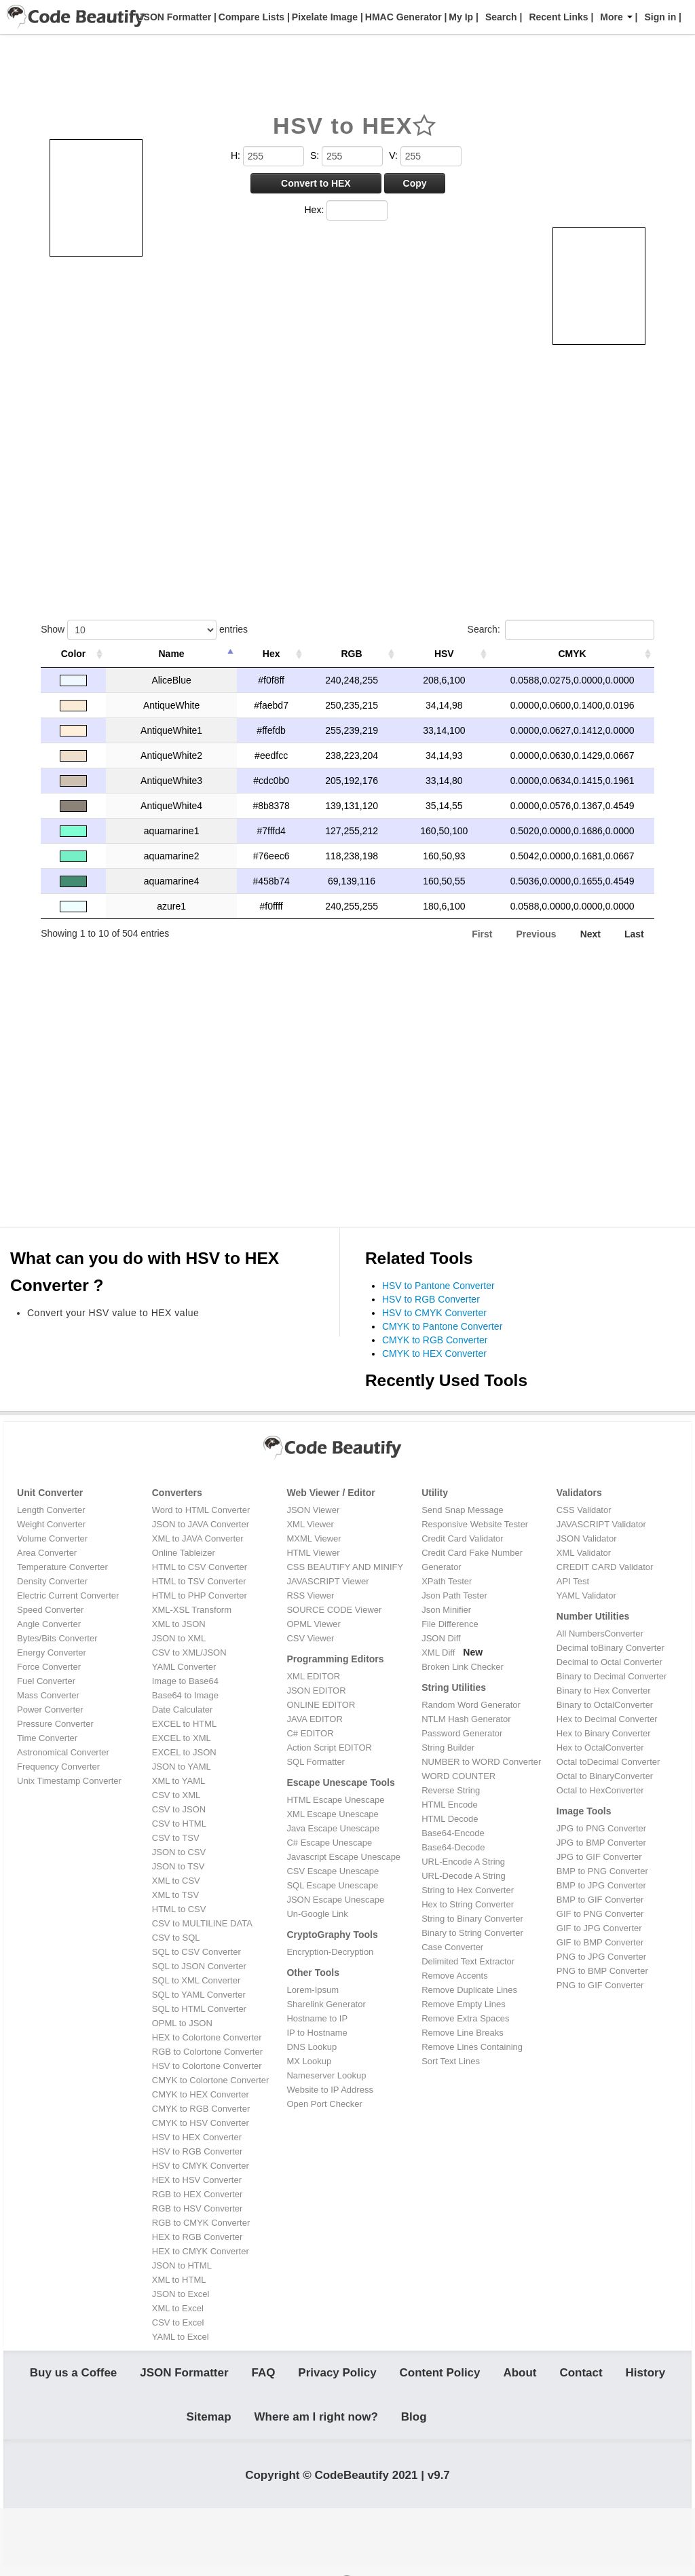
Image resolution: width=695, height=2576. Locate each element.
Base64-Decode (453, 1847)
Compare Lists (250, 17)
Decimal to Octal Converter (609, 1662)
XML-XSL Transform (191, 1610)
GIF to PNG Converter (600, 1914)
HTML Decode (449, 1819)
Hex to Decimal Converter (607, 1719)
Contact (580, 2374)
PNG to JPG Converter (601, 1957)
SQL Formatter (315, 1762)
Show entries (144, 630)
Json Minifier (446, 1610)
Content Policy (440, 2374)
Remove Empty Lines (463, 2004)
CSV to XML (176, 1795)
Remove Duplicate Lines (469, 1990)
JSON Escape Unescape (335, 1899)
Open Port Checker (324, 2104)
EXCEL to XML (181, 1738)
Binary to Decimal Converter (612, 1676)
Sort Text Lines (450, 2061)
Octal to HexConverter (600, 1790)
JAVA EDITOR (314, 1719)
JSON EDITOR (315, 1690)
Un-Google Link (317, 1914)
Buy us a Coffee (73, 2374)
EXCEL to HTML (184, 1724)
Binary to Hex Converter (604, 1690)
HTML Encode (449, 1804)
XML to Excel (178, 2308)
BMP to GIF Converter (600, 1899)
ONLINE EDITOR (320, 1705)
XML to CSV (176, 1880)
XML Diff (438, 1652)
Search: (561, 630)
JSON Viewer (312, 1510)
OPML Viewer (313, 1624)
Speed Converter (50, 1610)
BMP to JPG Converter (601, 1885)
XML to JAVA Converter (198, 1538)
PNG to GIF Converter (600, 1985)
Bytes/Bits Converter (57, 1638)
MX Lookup (308, 2061)
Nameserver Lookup (326, 2075)
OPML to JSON (182, 2023)
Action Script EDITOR (328, 1747)
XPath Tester (446, 1581)
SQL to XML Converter (196, 1980)
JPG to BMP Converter (601, 1842)
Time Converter (47, 1738)
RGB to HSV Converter (197, 2208)
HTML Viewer (312, 1553)
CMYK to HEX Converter (434, 1353)
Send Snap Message (462, 1510)
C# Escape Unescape (329, 1842)
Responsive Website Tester (474, 1524)
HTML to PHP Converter (199, 1595)
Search (501, 17)
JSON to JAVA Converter (200, 1524)
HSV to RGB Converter (431, 1299)
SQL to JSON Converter (199, 1966)
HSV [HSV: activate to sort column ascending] (444, 653)
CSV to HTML (179, 1823)
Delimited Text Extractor (467, 1961)
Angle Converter (49, 1624)
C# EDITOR (309, 1733)
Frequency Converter (58, 1766)
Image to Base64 (185, 1681)
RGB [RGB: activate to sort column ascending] (351, 653)
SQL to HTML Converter (199, 2009)
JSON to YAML (181, 1766)
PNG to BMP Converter (602, 1971)
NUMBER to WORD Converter (481, 1762)
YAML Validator (586, 1595)
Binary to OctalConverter (605, 1705)
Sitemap (209, 2422)
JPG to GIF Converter (599, 1857)
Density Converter (52, 1581)
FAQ (263, 2374)
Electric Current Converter (68, 1595)
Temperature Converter (62, 1567)
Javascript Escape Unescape (343, 1857)
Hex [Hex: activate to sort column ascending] (271, 653)
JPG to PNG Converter (601, 1828)
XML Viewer (309, 1524)
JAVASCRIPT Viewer (327, 1581)
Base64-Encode (453, 1833)
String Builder (447, 1747)
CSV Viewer (310, 1638)
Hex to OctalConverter (600, 1747)
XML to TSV (175, 1895)
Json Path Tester (454, 1595)
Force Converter (49, 1667)
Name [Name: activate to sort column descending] (172, 653)
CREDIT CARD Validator (605, 1567)
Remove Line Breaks (462, 2033)
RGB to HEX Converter (197, 2194)
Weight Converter (51, 1524)
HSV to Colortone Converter (207, 2066)
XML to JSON (179, 1624)
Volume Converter (52, 1538)
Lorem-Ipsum (312, 1990)
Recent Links (558, 17)
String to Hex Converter (467, 1890)
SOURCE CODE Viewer (333, 1610)
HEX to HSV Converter (197, 2180)
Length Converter (51, 1510)
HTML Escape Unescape (335, 1800)
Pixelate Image (323, 17)
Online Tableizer (183, 1553)
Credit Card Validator (462, 1538)
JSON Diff (441, 1638)
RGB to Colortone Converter (207, 2052)
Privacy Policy (337, 2374)
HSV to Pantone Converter (438, 1285)
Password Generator (461, 1733)
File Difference (449, 1624)
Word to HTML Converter (201, 1510)
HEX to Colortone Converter (207, 2037)
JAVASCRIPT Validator (601, 1524)
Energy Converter (51, 1652)
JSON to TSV (178, 1866)
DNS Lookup (311, 2047)
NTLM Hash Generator (466, 1719)
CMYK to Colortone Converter (210, 2080)
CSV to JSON (179, 1809)
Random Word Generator (471, 1705)
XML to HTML (179, 2280)
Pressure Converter (55, 1724)
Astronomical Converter (63, 1752)
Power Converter (50, 1709)
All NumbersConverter (600, 1633)
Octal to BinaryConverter (605, 1776)
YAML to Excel (180, 2337)
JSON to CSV (179, 1852)
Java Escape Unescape (332, 1828)
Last (634, 934)
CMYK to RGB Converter (435, 1339)
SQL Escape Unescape (332, 1885)
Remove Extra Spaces (465, 2018)
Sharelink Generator (325, 2004)
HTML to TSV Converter (199, 1581)
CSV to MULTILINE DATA (202, 1923)
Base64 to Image (185, 1695)
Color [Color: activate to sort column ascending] (73, 653)
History (646, 2374)
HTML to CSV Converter (199, 1567)
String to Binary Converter (472, 1919)
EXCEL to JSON (184, 1752)
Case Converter (452, 1947)
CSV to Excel (178, 2322)
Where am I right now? (316, 2422)
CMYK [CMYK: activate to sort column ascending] (572, 653)
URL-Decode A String (463, 1876)
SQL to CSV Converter (196, 1952)
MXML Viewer (313, 1538)
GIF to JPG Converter (599, 1928)
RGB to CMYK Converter (201, 2223)
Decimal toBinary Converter (610, 1648)
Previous (536, 934)
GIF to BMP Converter (600, 1942)
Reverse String (450, 1790)
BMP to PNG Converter (602, 1871)
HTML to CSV (179, 1909)
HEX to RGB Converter (197, 2237)
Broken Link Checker (462, 1667)
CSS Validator (584, 1510)
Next (590, 934)
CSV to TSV (176, 1838)
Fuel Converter (46, 1681)
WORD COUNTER (458, 1776)
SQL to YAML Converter (199, 1995)
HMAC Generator (402, 17)
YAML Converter (184, 1667)
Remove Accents (454, 1976)
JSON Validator (587, 1538)
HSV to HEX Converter (197, 2137)
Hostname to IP (317, 2018)
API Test (573, 1581)
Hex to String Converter (467, 1904)
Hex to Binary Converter (604, 1733)
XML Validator (584, 1553)
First (482, 934)
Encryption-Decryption (329, 1952)
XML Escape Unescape (332, 1814)
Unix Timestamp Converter (69, 1781)
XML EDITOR (313, 1676)
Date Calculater (182, 1709)
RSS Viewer (310, 1595)
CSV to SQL (176, 1938)
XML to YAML (179, 1781)
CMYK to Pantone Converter (442, 1326)
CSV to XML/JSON (189, 1652)
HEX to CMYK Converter (200, 2251)
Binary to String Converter (472, 1933)
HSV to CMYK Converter (434, 1312)
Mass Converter (48, 1695)
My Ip (459, 17)
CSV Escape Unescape (332, 1871)
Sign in (661, 17)
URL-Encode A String (463, 1861)
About (519, 2374)
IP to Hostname (316, 2033)
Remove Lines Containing (472, 2047)
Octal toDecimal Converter (608, 1762)
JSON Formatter (173, 17)
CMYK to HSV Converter (200, 2123)
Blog (414, 2422)
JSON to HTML (182, 2265)
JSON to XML (179, 1638)
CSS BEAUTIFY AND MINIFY (344, 1567)
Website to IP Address (329, 2090)
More (616, 17)
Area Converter (47, 1553)
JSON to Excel (181, 2294)
